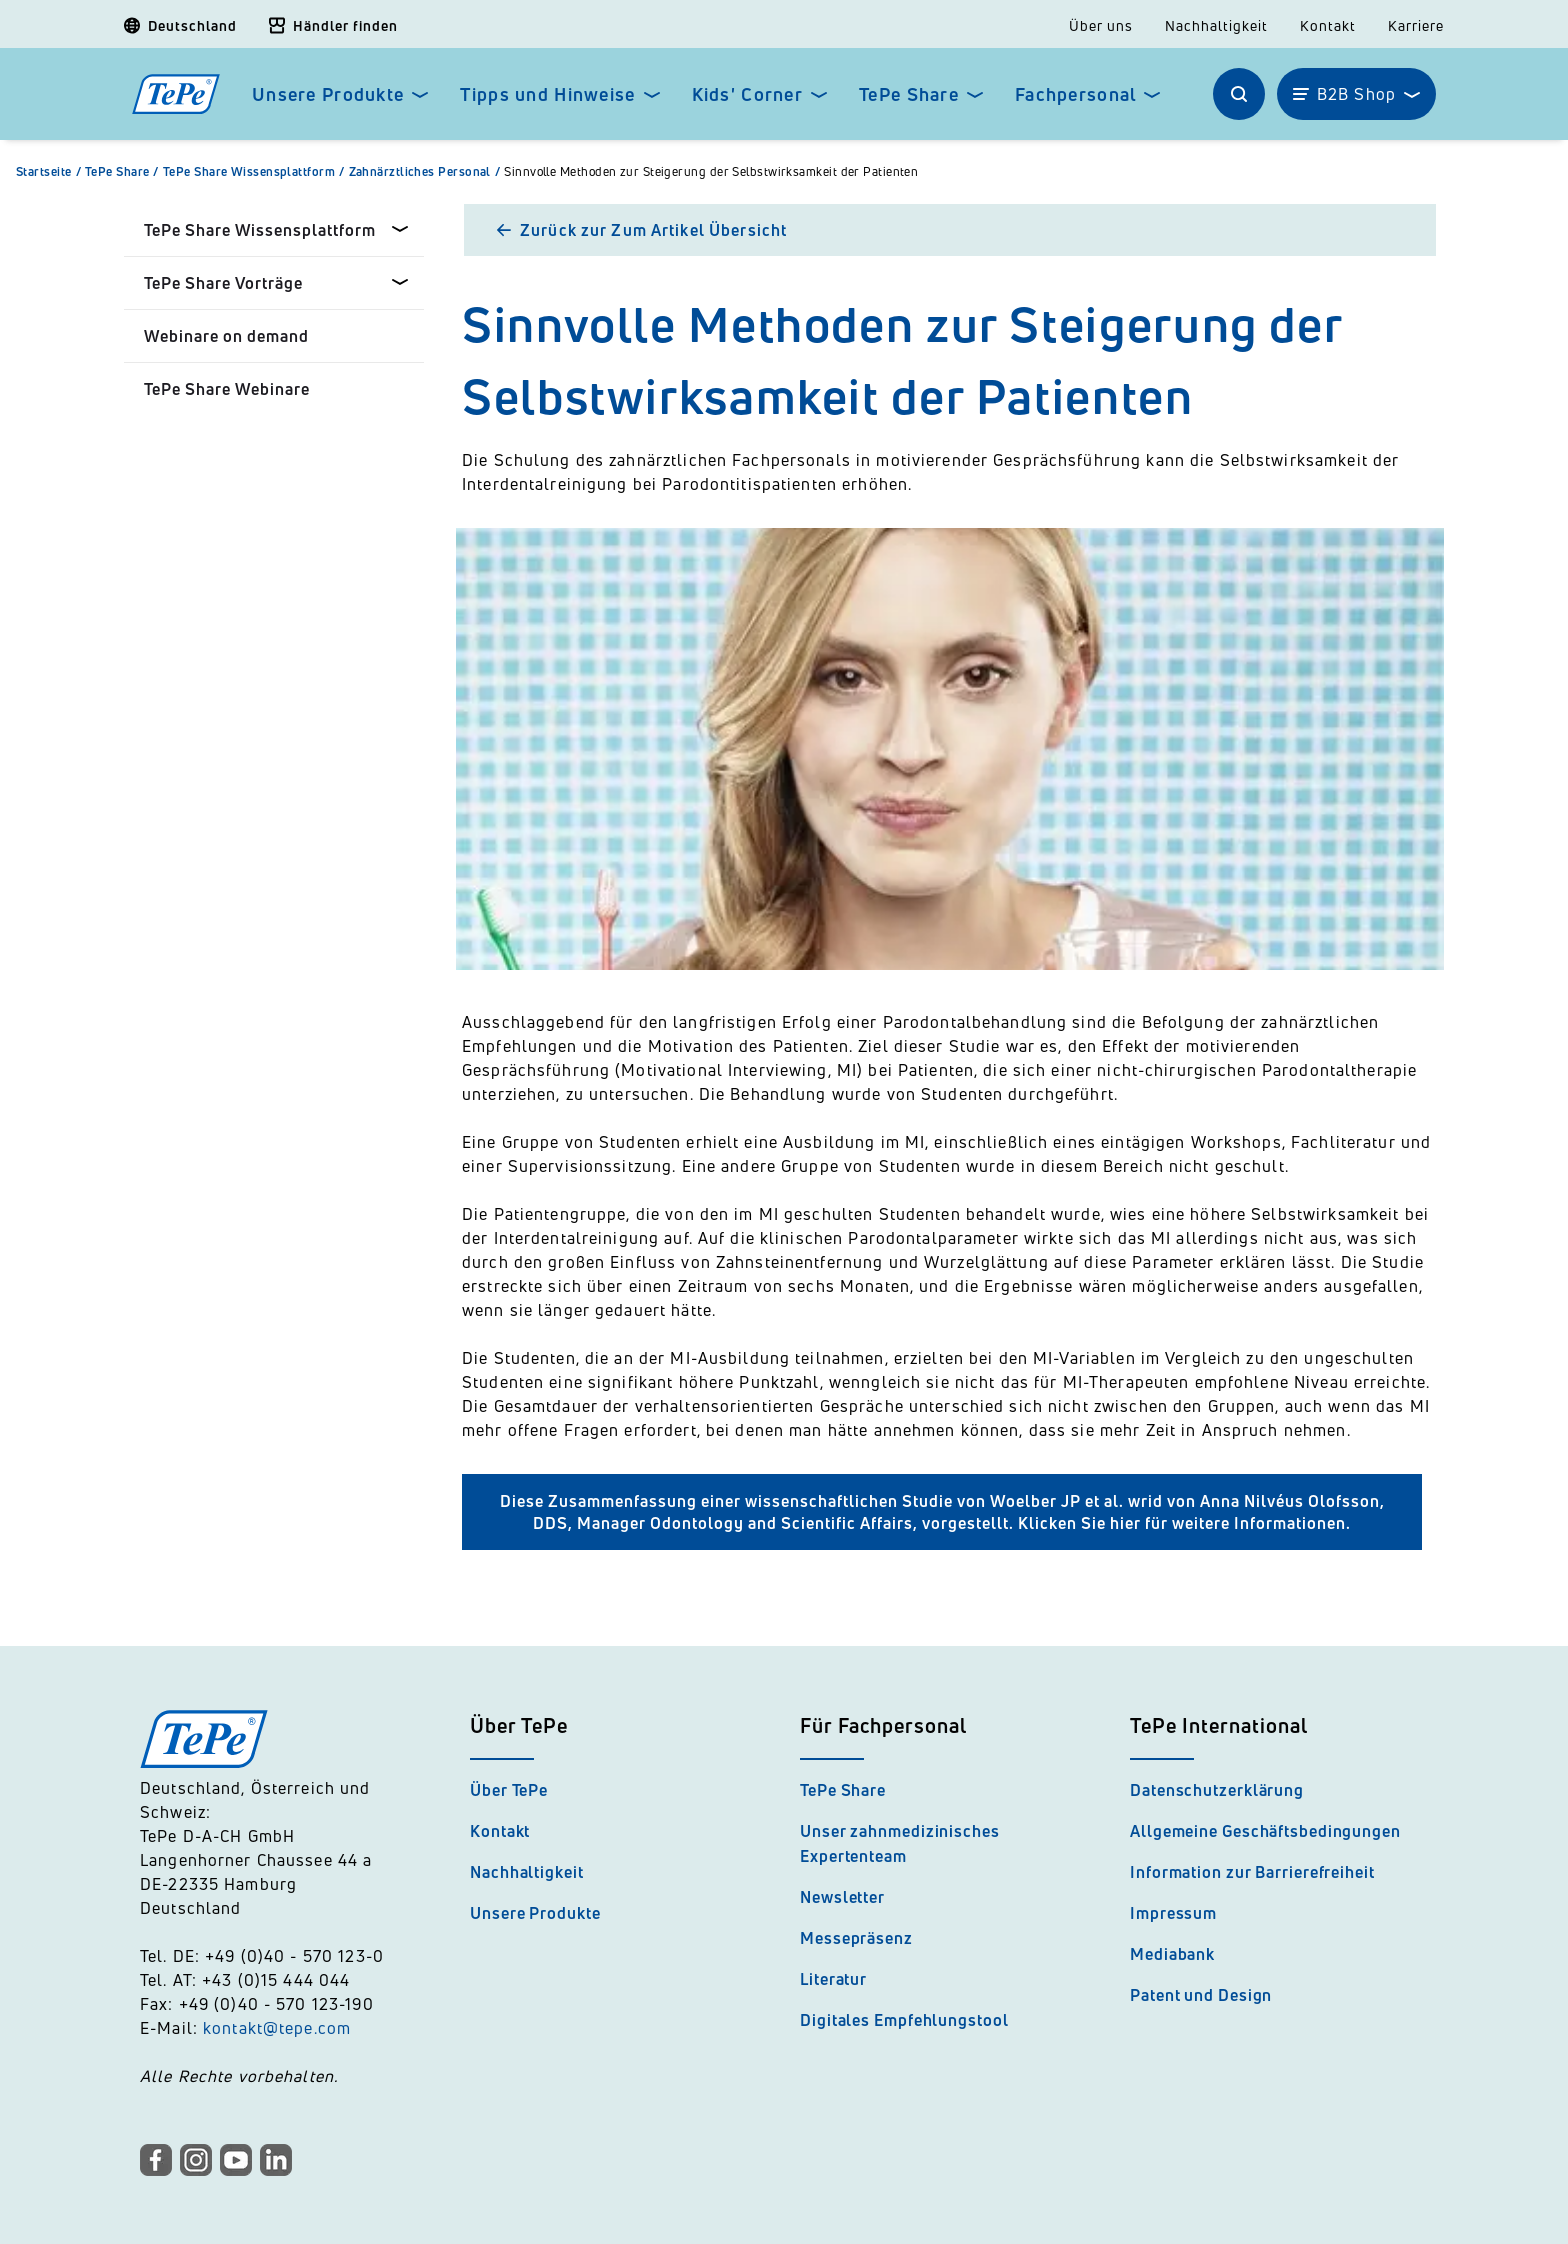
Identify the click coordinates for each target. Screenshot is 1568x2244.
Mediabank (1172, 1954)
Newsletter (842, 1897)
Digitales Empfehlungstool (904, 2020)
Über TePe (509, 1790)
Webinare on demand (226, 336)
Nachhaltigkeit (1216, 26)
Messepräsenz (856, 1938)
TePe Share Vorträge (223, 283)
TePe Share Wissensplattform (256, 172)
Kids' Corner (747, 94)
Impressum (1173, 1913)
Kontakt (1328, 26)
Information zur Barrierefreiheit (1252, 1872)
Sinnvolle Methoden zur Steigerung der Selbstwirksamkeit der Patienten (711, 172)
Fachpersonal (1075, 94)
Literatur (833, 1979)
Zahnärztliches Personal (427, 172)
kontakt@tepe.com (277, 2028)
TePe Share (909, 94)
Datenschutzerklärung (1217, 1790)
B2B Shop (1356, 94)
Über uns (1101, 26)
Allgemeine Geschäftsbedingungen (1265, 1831)
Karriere (1416, 26)
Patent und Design (1201, 1995)
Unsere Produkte (328, 94)
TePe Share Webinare (227, 389)
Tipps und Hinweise (547, 94)
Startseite (50, 172)
